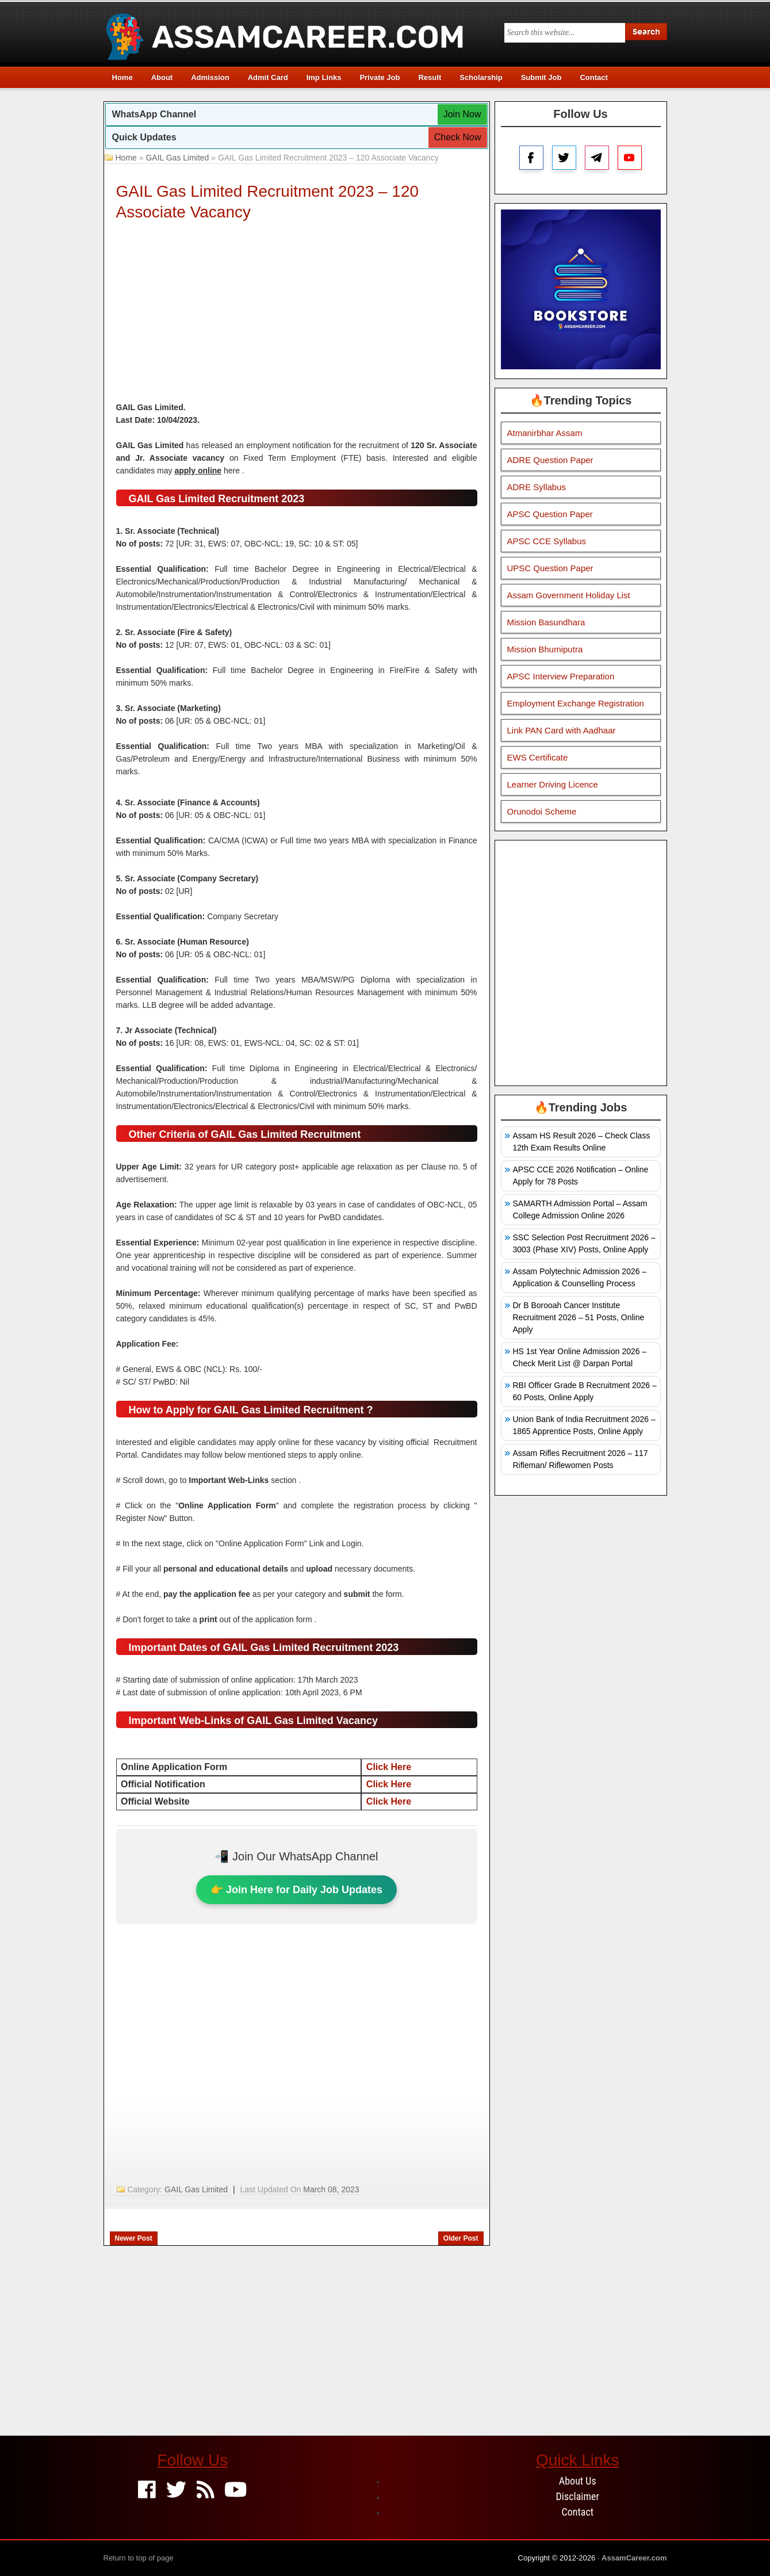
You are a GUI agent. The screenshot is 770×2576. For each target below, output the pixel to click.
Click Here (388, 1767)
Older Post (460, 2238)
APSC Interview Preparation (561, 676)
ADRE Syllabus (536, 487)
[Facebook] (147, 2490)
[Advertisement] (297, 314)
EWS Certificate (537, 757)
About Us (577, 2481)
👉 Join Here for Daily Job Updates (296, 1889)
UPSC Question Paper (550, 568)
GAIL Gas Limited (177, 157)
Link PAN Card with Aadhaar (561, 730)
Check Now (457, 137)
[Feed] (205, 2490)
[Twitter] (176, 2490)
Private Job (379, 77)
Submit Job (541, 77)
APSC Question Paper (550, 514)
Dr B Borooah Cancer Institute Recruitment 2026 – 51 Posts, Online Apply (579, 1317)
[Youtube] (235, 2490)
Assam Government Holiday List (568, 595)
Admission (210, 77)
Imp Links (324, 77)
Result (429, 77)
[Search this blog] (564, 33)
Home (122, 77)
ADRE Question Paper (550, 460)
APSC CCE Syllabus (547, 541)
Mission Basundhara (546, 622)
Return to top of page (139, 2558)
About (162, 77)
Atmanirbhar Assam (545, 433)
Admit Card (268, 77)
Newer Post (133, 2238)
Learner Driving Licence (552, 784)
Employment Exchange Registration (575, 703)
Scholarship (480, 77)
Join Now (462, 114)
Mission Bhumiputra (545, 649)
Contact (593, 77)
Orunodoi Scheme (542, 811)
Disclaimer (577, 2496)
